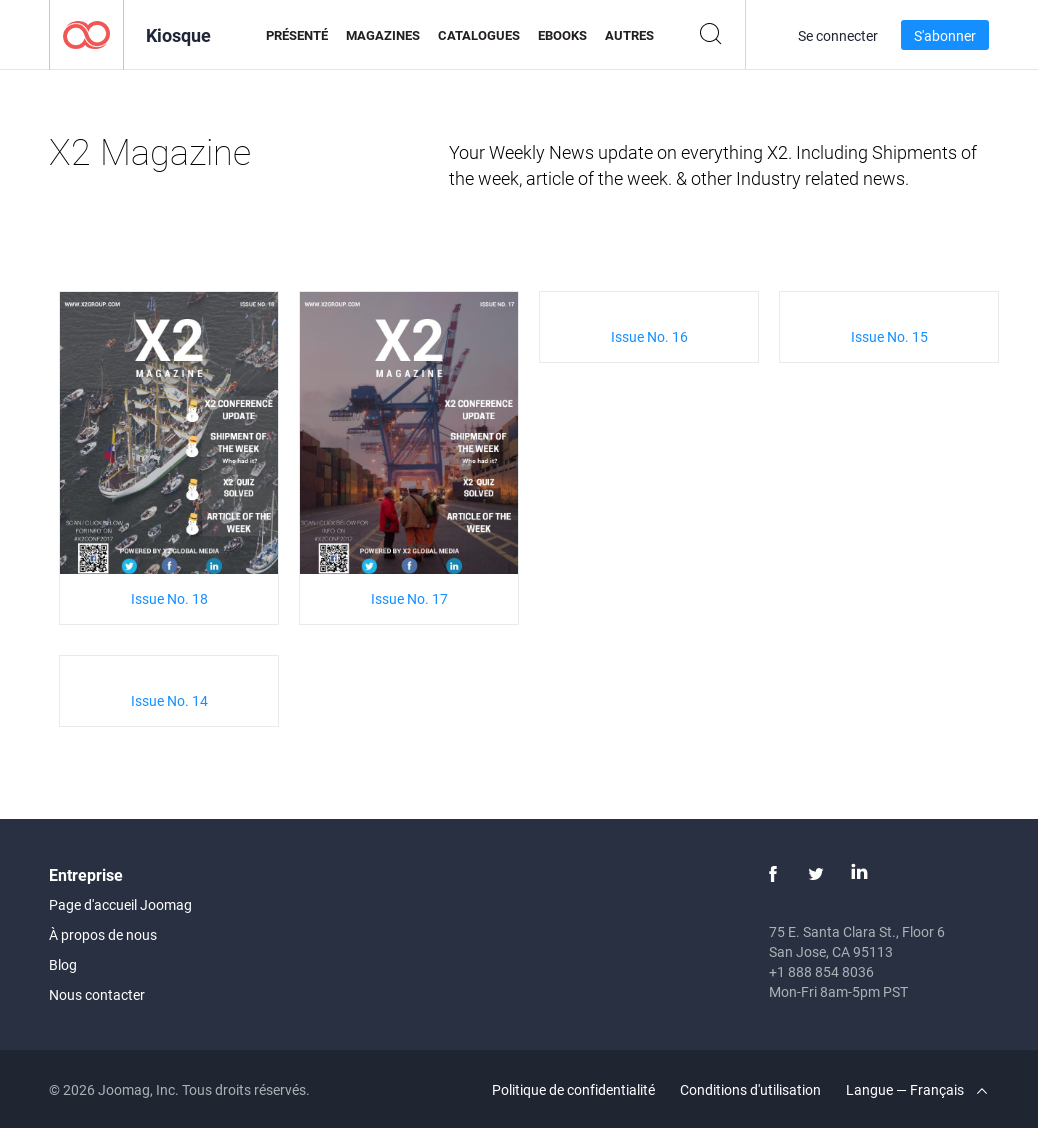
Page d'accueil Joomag (120, 904)
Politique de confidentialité (573, 1089)
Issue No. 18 (169, 598)
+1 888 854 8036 (821, 971)
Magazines (383, 35)
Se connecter (838, 35)
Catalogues (479, 35)
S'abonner (945, 35)
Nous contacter (97, 994)
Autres (629, 35)
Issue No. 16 (649, 336)
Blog (63, 964)
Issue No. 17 (409, 598)
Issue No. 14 (169, 700)
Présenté (297, 35)
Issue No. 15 (889, 336)
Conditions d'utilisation (750, 1089)
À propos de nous (103, 934)
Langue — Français (916, 1089)
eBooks (562, 35)
